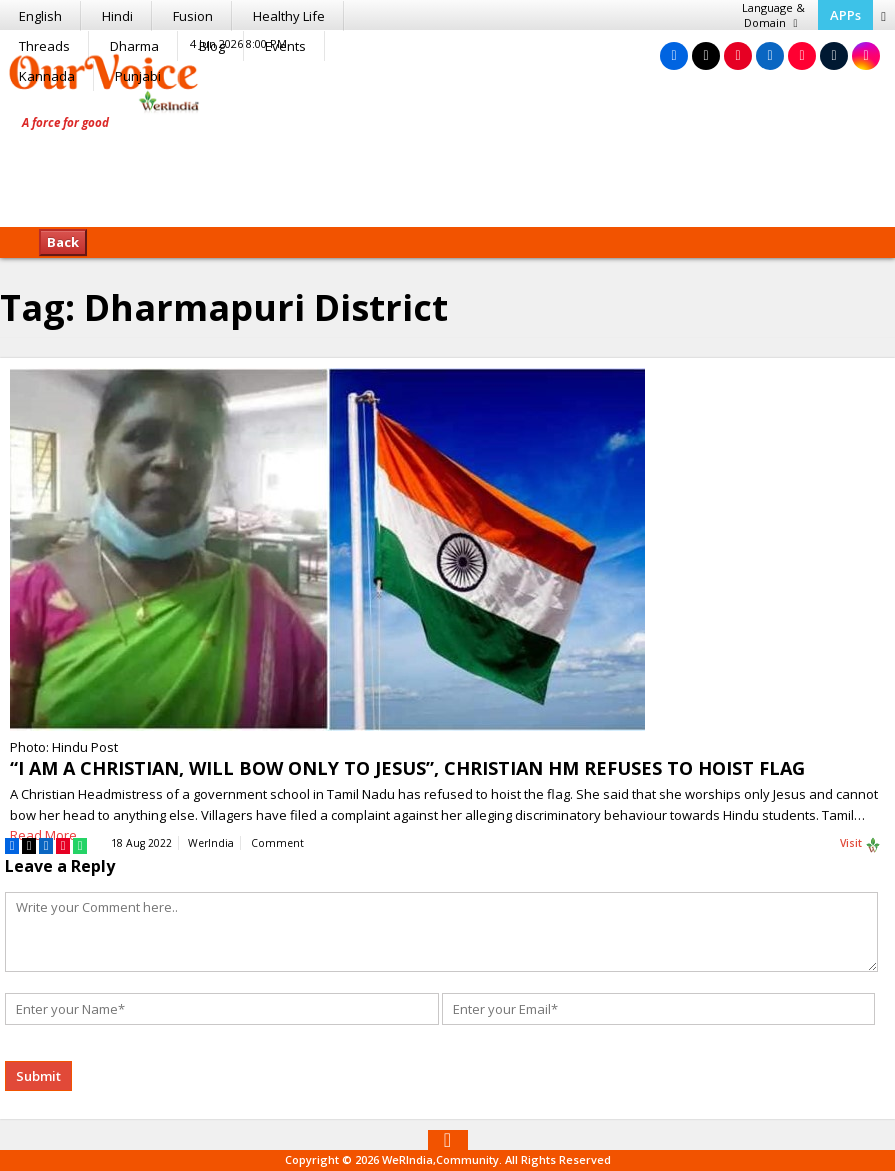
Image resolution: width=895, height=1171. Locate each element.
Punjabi (138, 76)
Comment (277, 843)
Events (285, 46)
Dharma (134, 46)
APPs (844, 15)
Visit (860, 844)
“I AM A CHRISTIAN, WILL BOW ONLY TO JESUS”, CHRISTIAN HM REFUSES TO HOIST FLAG (407, 768)
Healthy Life (289, 16)
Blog (212, 46)
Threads (44, 46)
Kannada (47, 76)
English (40, 16)
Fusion (193, 16)
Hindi (117, 16)
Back (63, 242)
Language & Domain (772, 15)
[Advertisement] (448, 165)
